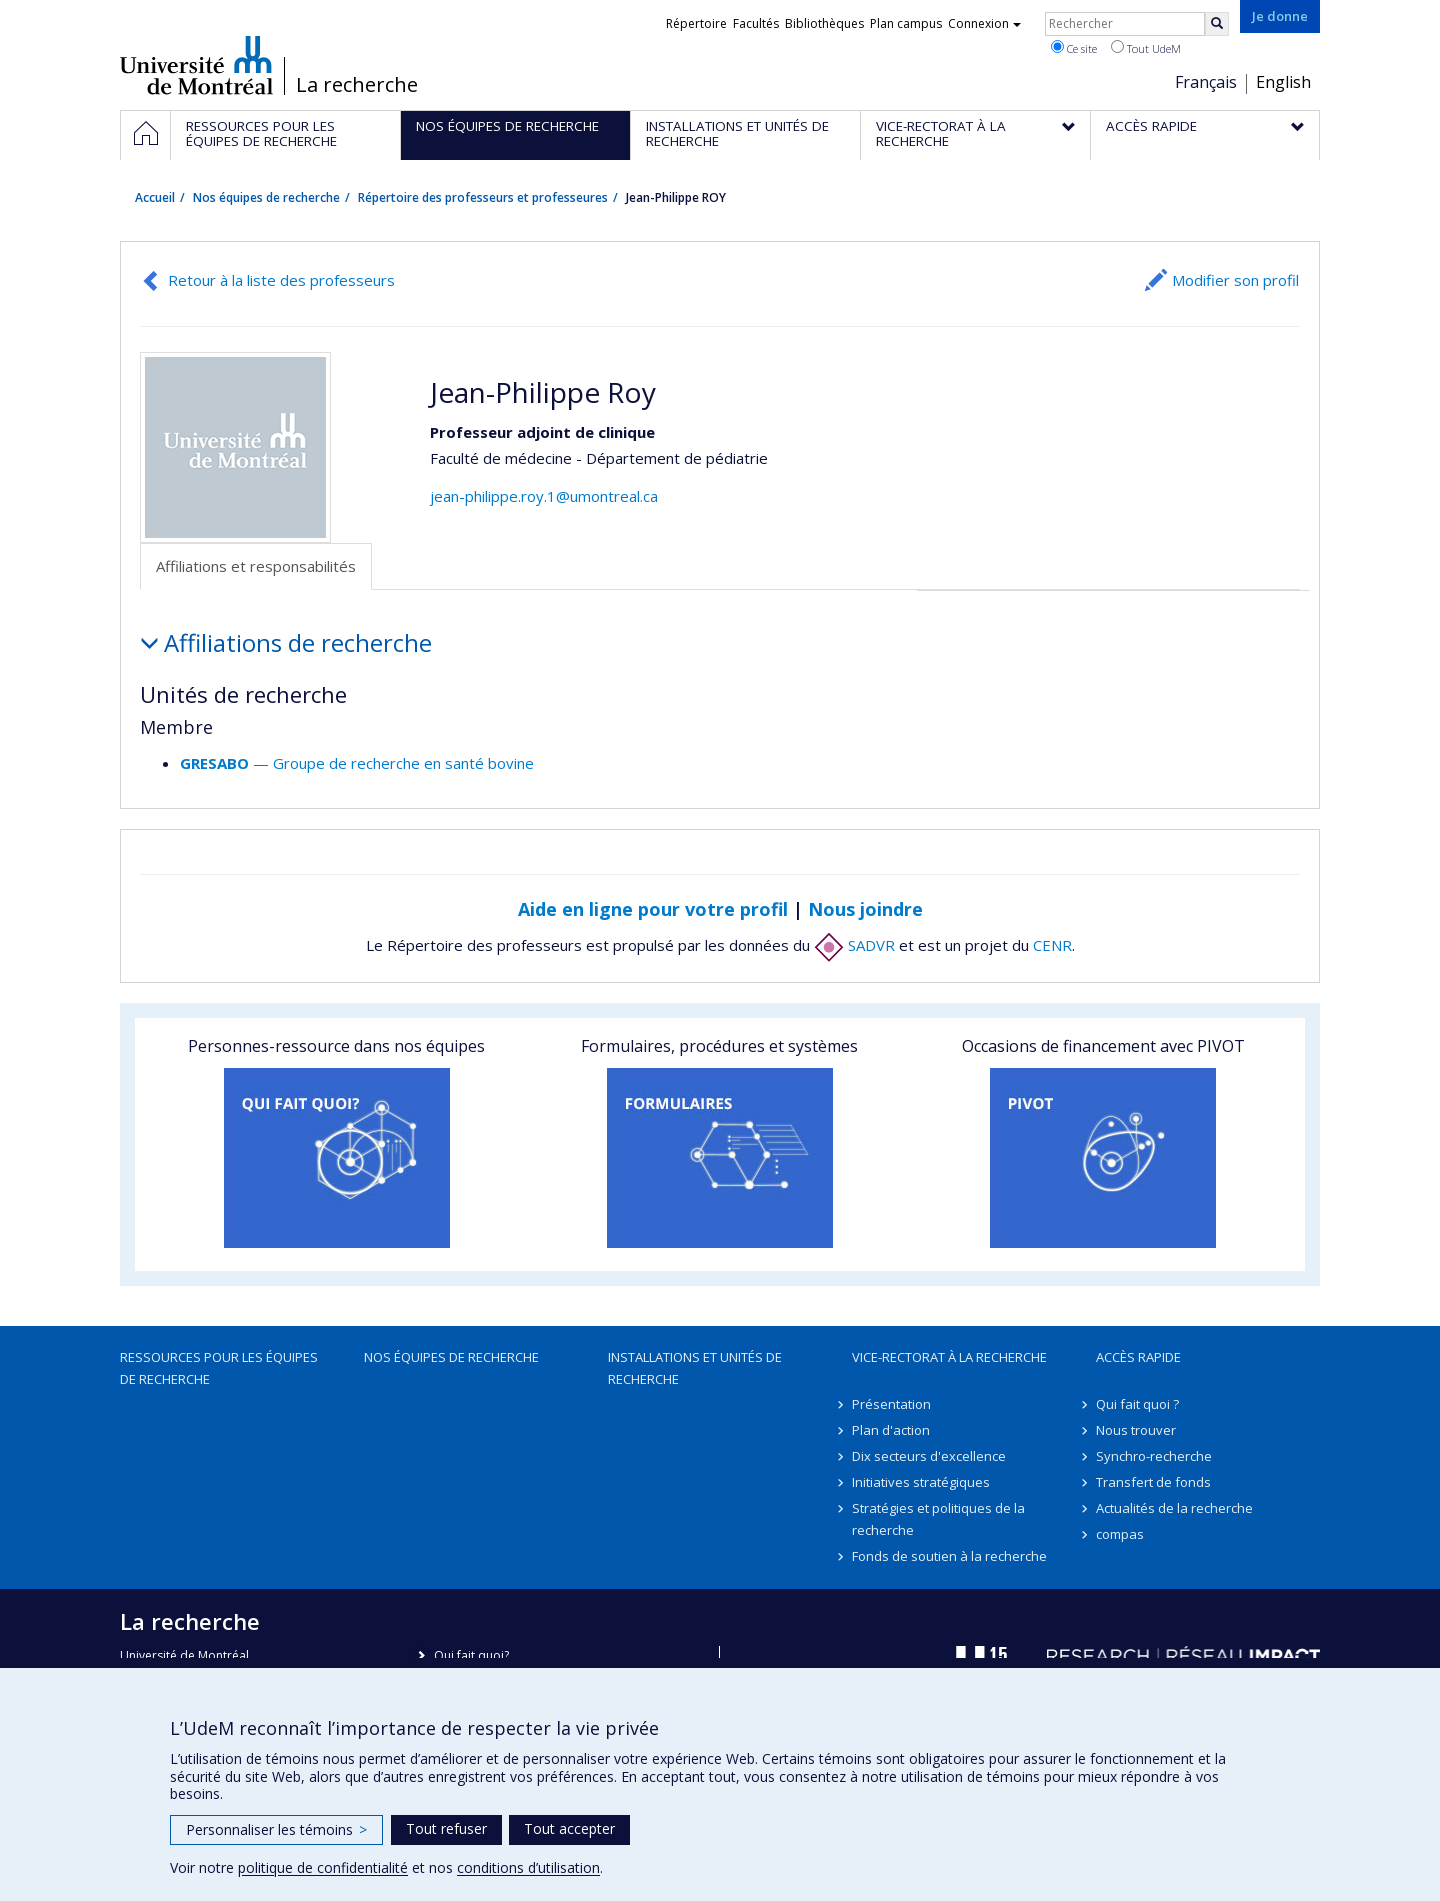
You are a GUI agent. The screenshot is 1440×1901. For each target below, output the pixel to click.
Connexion (984, 23)
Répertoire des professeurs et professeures (483, 197)
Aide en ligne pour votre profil (653, 909)
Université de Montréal (196, 65)
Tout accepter (569, 1828)
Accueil (155, 197)
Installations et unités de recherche (695, 1368)
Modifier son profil (1235, 280)
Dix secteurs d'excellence (929, 1456)
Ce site (1074, 48)
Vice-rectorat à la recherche (949, 1357)
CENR (1052, 945)
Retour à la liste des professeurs (281, 280)
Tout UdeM (1146, 48)
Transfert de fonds (1153, 1482)
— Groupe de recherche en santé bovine (357, 763)
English (1283, 82)
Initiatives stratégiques (921, 1482)
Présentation (891, 1404)
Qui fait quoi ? (1137, 1404)
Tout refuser (446, 1828)
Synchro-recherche (1154, 1456)
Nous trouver (1136, 1430)
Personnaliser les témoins (276, 1829)
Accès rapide (1138, 1357)
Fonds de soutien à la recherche (949, 1556)
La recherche (357, 85)
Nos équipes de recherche (266, 197)
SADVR (854, 945)
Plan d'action (891, 1430)
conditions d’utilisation (528, 1867)
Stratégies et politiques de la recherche (938, 1519)
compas (1120, 1534)
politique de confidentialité (323, 1867)
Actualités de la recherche (1174, 1508)
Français (1206, 82)
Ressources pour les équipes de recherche (219, 1368)
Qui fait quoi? (471, 1655)
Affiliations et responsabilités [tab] (256, 566)
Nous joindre (865, 909)
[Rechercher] (1217, 24)
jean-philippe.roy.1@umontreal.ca (544, 496)
